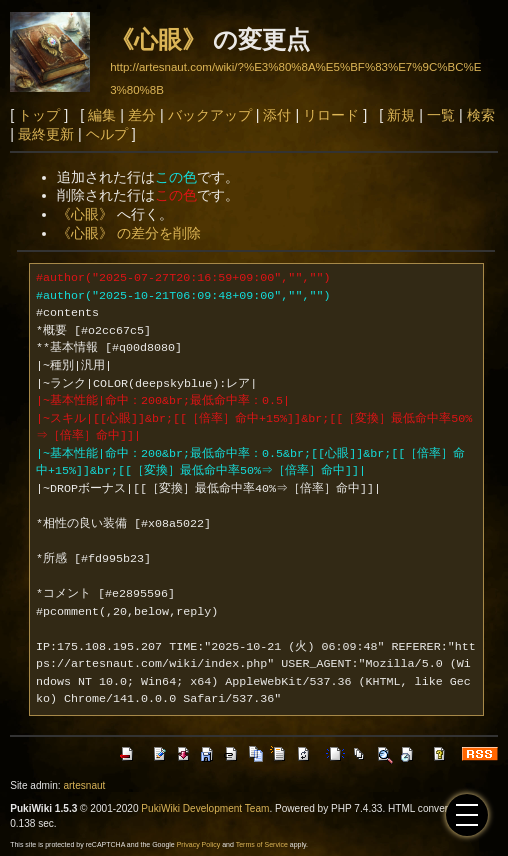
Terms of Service (262, 844)
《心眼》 (158, 39)
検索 (481, 115)
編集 (102, 115)
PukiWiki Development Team (205, 808)
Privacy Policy (199, 844)
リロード (331, 115)
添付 (277, 115)
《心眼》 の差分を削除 (129, 233)
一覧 (441, 115)
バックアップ (210, 115)
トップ (39, 115)
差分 (142, 115)
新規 (401, 115)
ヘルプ (107, 134)
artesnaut (84, 785)
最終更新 (46, 134)
